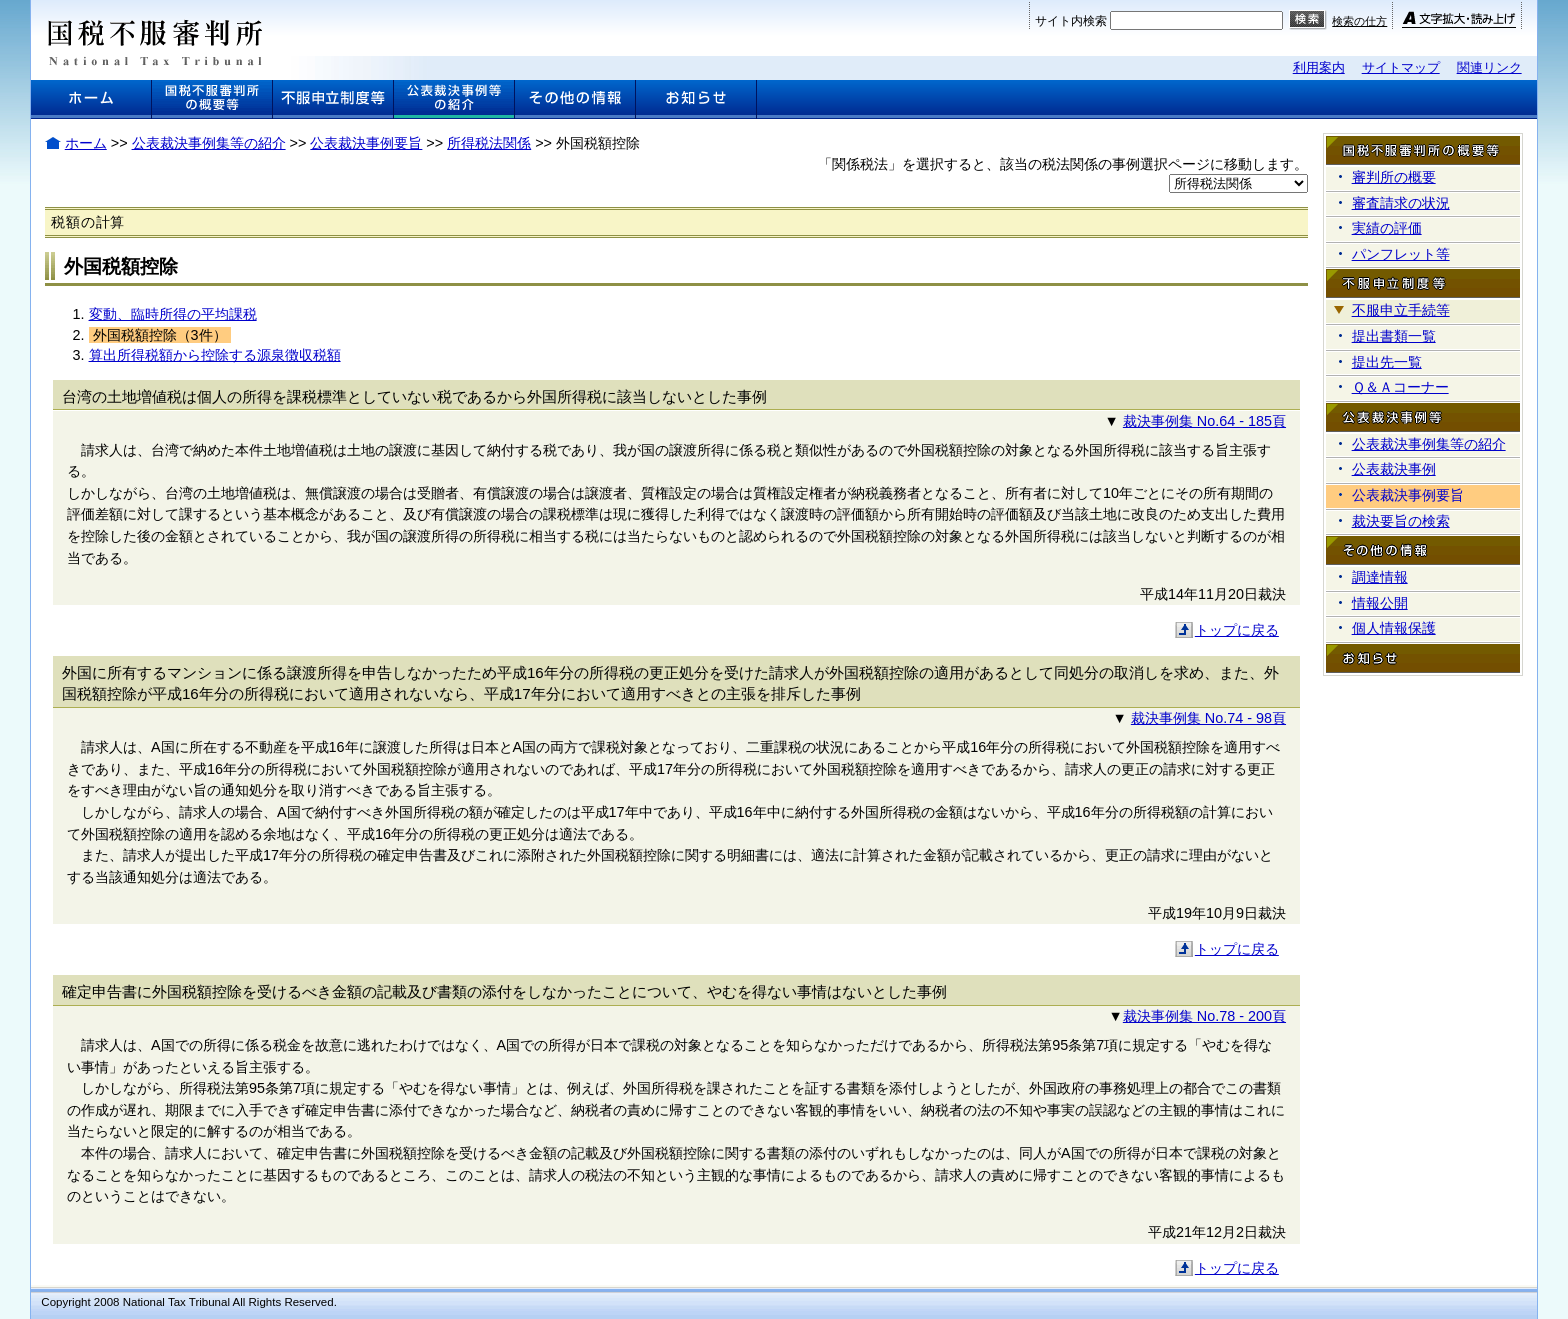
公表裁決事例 (1394, 469)
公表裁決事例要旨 (366, 143)
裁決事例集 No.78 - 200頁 (1204, 1016)
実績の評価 (1387, 228)
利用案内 (1319, 67)
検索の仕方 (1359, 21)
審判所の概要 (1394, 177)
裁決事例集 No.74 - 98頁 (1208, 718)
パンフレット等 (1401, 254)
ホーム (86, 143)
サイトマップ (1401, 67)
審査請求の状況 (1401, 203)
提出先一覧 (1387, 362)
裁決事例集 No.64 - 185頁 (1204, 421)
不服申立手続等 (1401, 310)
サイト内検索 (1071, 21)
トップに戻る (1237, 630)
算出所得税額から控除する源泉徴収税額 (215, 355)
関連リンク (1489, 67)
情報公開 (1380, 603)
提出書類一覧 (1394, 336)
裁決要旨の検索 (1401, 521)
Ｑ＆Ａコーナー (1400, 387)
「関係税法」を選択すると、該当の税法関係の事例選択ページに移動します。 (1063, 164)
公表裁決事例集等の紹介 (209, 143)
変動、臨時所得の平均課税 (173, 314)
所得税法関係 (489, 143)
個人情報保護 (1394, 628)
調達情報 (1380, 577)
